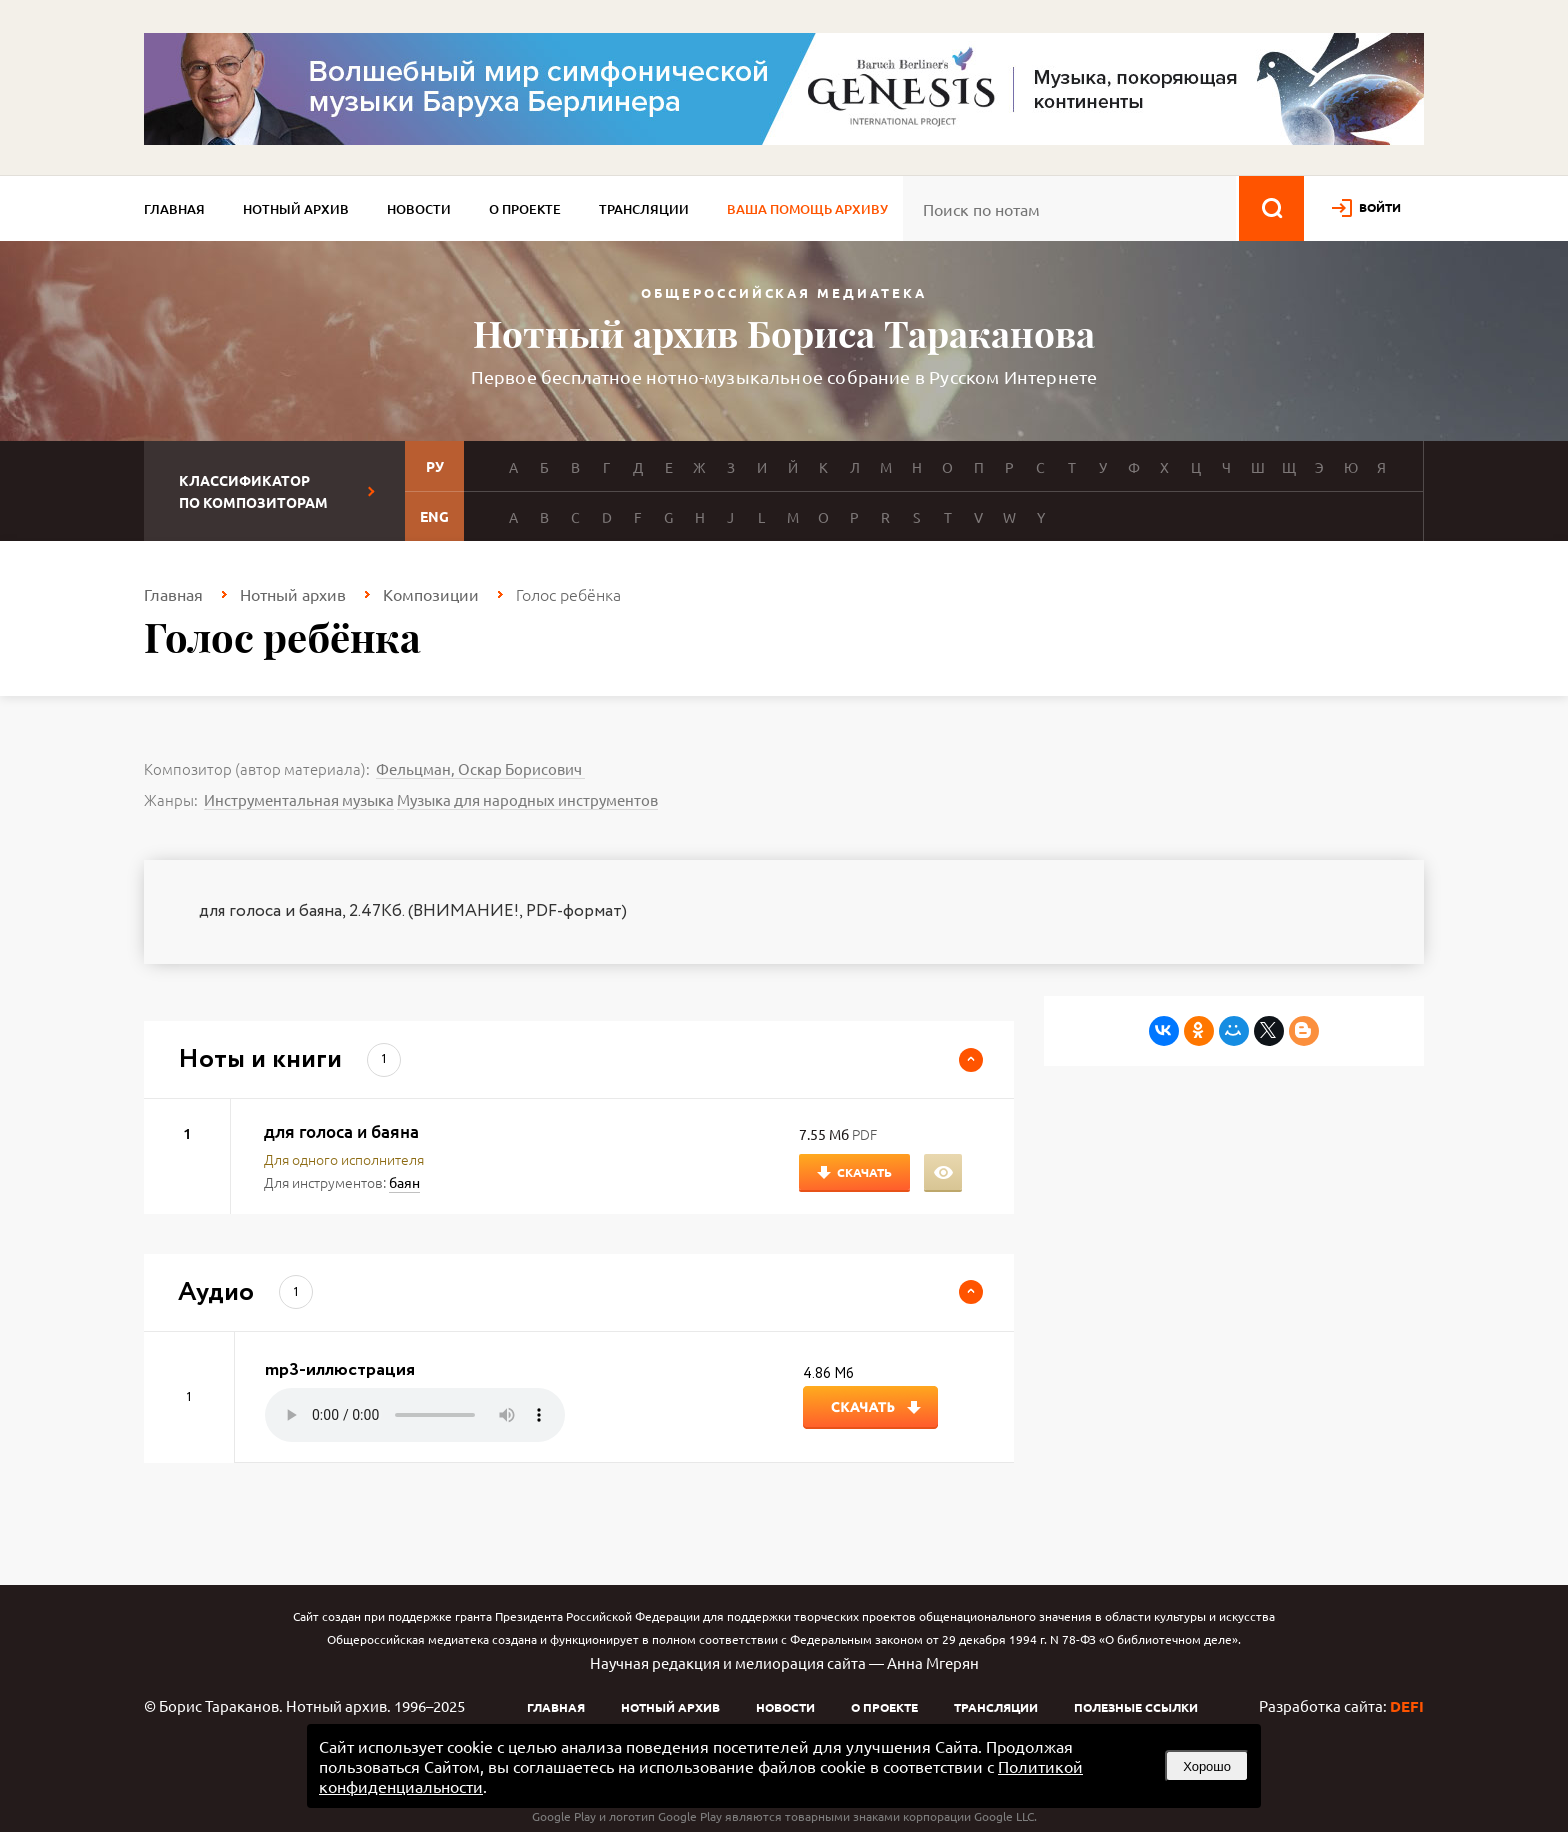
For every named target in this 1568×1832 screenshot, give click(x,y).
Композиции (431, 594)
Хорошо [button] (1207, 1766)
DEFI (1407, 1706)
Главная (174, 209)
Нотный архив (296, 209)
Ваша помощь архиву (807, 209)
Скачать (864, 1172)
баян (404, 1182)
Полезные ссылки (1136, 1707)
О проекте (525, 209)
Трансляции (644, 209)
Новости (419, 209)
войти (1380, 207)
